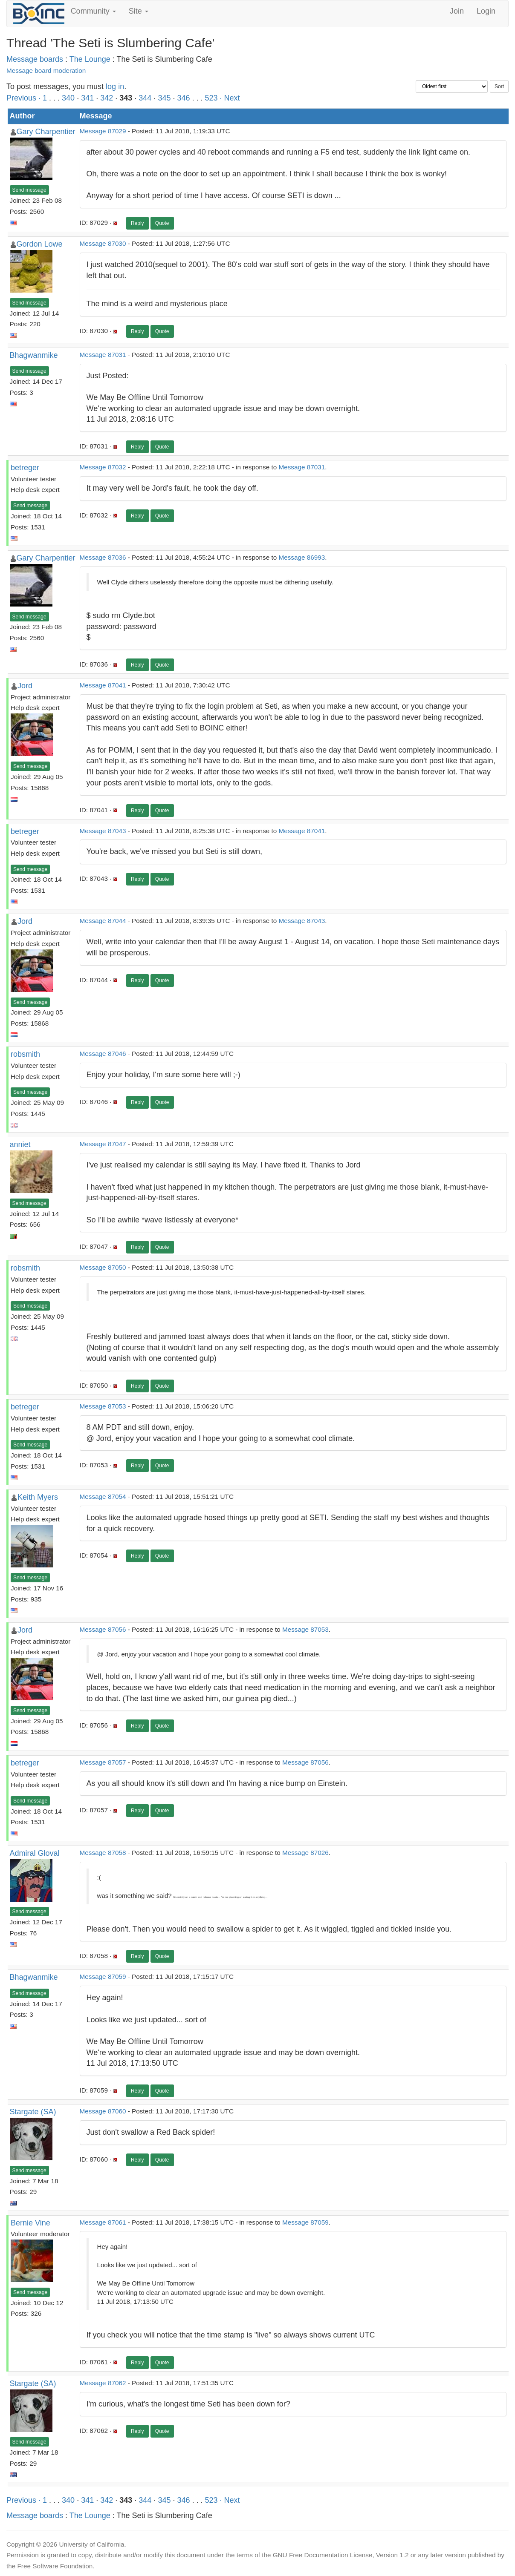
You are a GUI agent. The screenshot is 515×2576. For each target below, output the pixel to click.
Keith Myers (37, 1497)
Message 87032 (103, 467)
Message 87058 (103, 1852)
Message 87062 (103, 2382)
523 (211, 98)
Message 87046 (103, 1053)
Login (486, 11)
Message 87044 (103, 920)
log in (115, 86)
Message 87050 (103, 1267)
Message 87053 (103, 1406)
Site (138, 11)
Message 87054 (103, 1496)
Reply (137, 223)
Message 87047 (103, 1143)
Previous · (24, 98)
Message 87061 (103, 2222)
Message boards (34, 59)
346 (183, 98)
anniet (20, 1144)
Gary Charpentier (46, 131)
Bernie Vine (30, 2223)
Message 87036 (103, 557)
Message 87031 (103, 354)
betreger (25, 467)
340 (68, 98)
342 (106, 98)
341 (87, 98)
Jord (24, 685)
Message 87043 (103, 830)
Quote (162, 223)
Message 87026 (305, 1852)
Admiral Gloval (35, 1853)
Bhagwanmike (34, 355)
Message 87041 (103, 685)
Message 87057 (103, 1762)
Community (93, 11)
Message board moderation (46, 70)
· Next (230, 98)
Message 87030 (103, 243)
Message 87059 (103, 1976)
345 (164, 98)
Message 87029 (103, 131)
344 (145, 98)
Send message (29, 190)
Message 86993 (301, 557)
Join (457, 11)
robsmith (25, 1054)
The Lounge (89, 59)
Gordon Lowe (40, 244)
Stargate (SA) (33, 2111)
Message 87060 (103, 2111)
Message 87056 (103, 1629)
